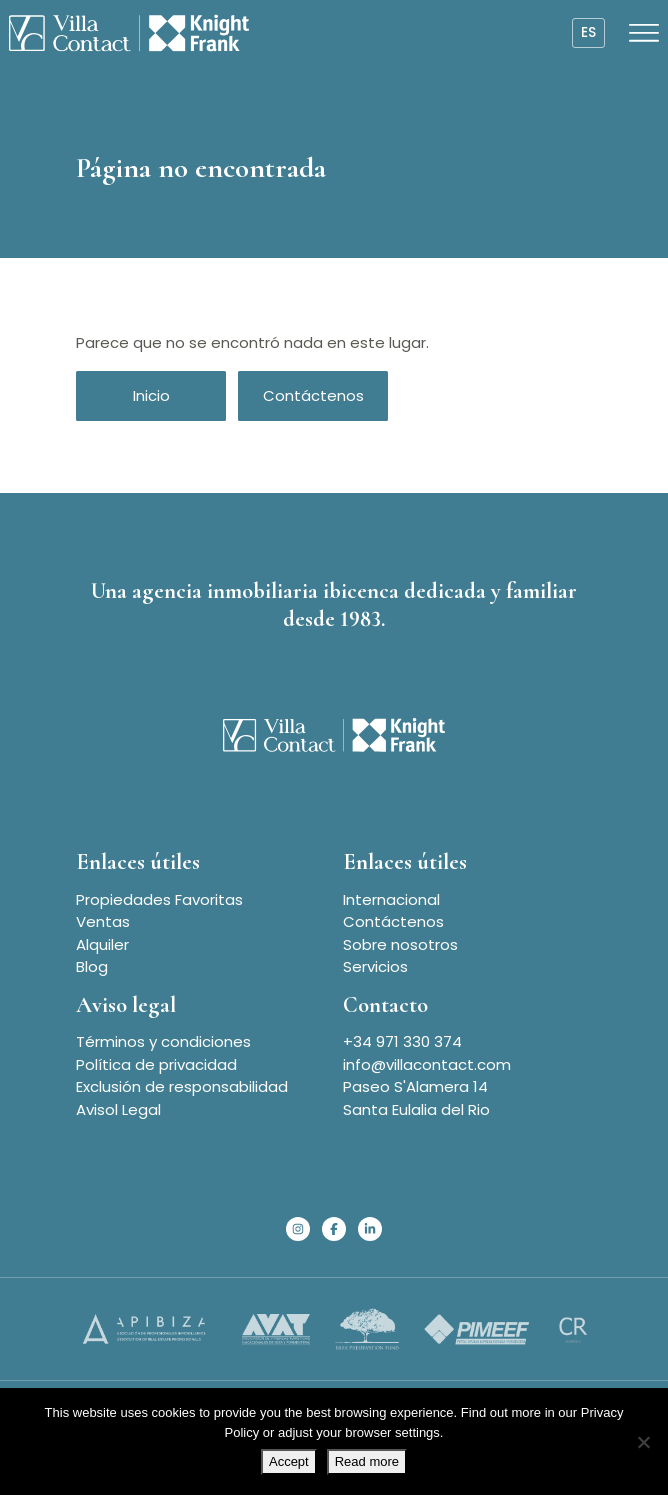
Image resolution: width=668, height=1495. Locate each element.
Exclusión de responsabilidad (182, 1086)
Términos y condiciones (163, 1041)
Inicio (151, 395)
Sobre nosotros (400, 944)
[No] (643, 1442)
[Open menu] (644, 33)
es (588, 32)
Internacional (391, 899)
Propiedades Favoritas (159, 899)
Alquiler (102, 944)
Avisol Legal (118, 1109)
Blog (92, 966)
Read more (367, 1461)
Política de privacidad (156, 1064)
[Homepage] (129, 33)
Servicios (375, 966)
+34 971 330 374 (402, 1041)
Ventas (103, 921)
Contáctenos (313, 395)
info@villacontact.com (427, 1064)
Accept (289, 1461)
